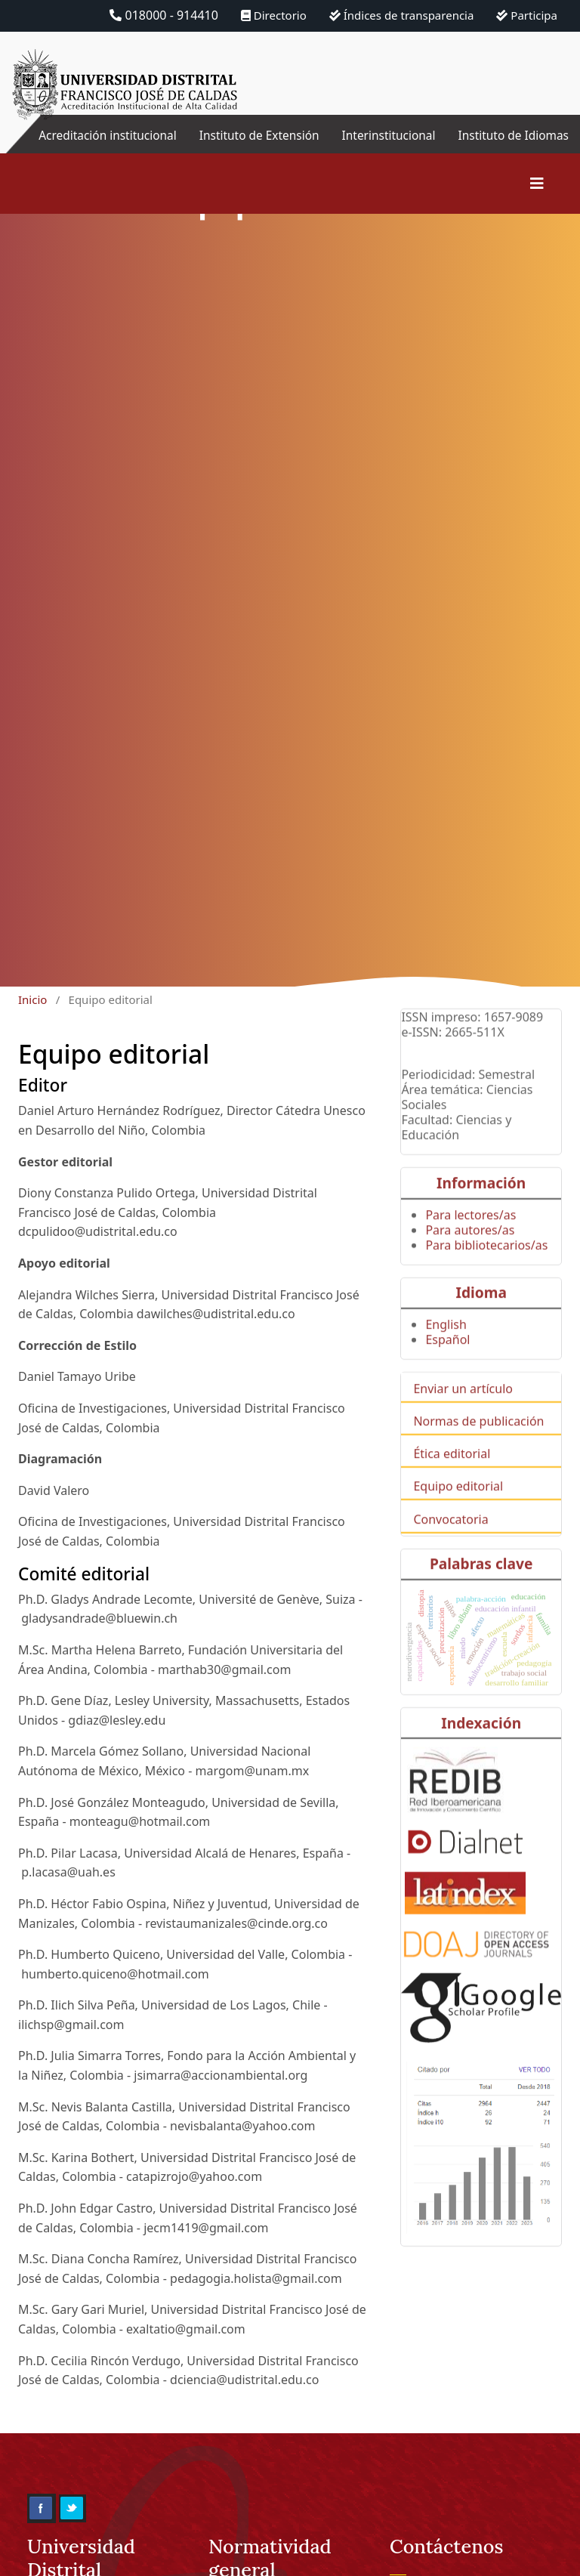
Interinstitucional (386, 135)
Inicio (32, 1017)
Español (447, 1375)
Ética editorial (451, 1489)
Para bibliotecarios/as (486, 1279)
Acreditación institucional (143, 144)
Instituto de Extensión (293, 144)
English (445, 1359)
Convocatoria (450, 1554)
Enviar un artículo (463, 1424)
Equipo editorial (458, 1521)
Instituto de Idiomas (547, 144)
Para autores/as (469, 1264)
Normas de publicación (478, 1456)
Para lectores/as (470, 1249)
